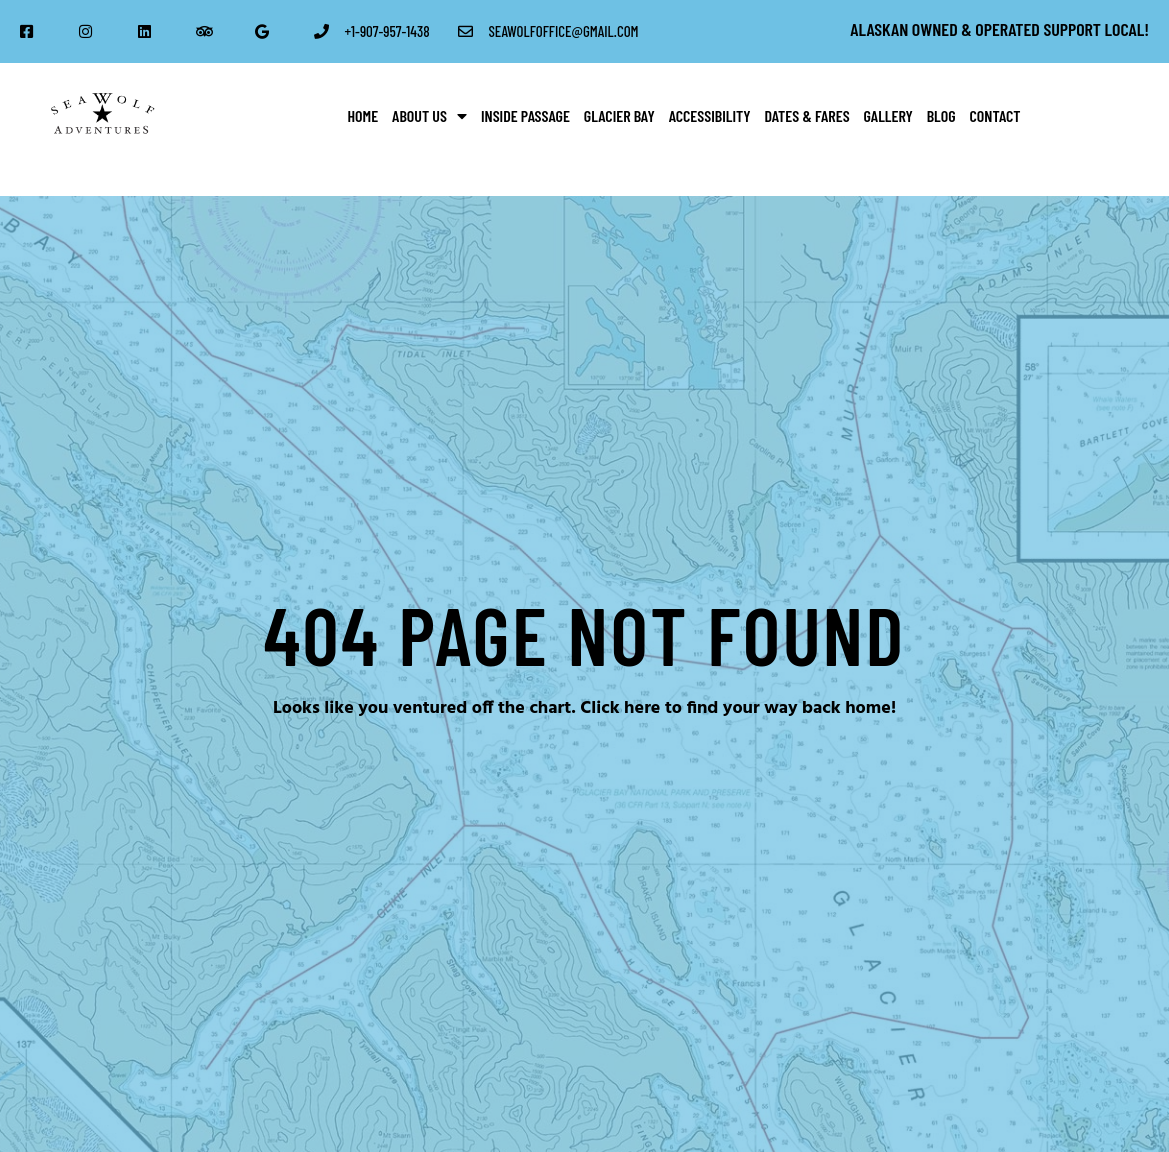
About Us (429, 116)
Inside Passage (525, 115)
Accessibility (710, 115)
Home (362, 115)
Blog (941, 115)
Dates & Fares (807, 115)
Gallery (888, 115)
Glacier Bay (619, 115)
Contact (995, 115)
